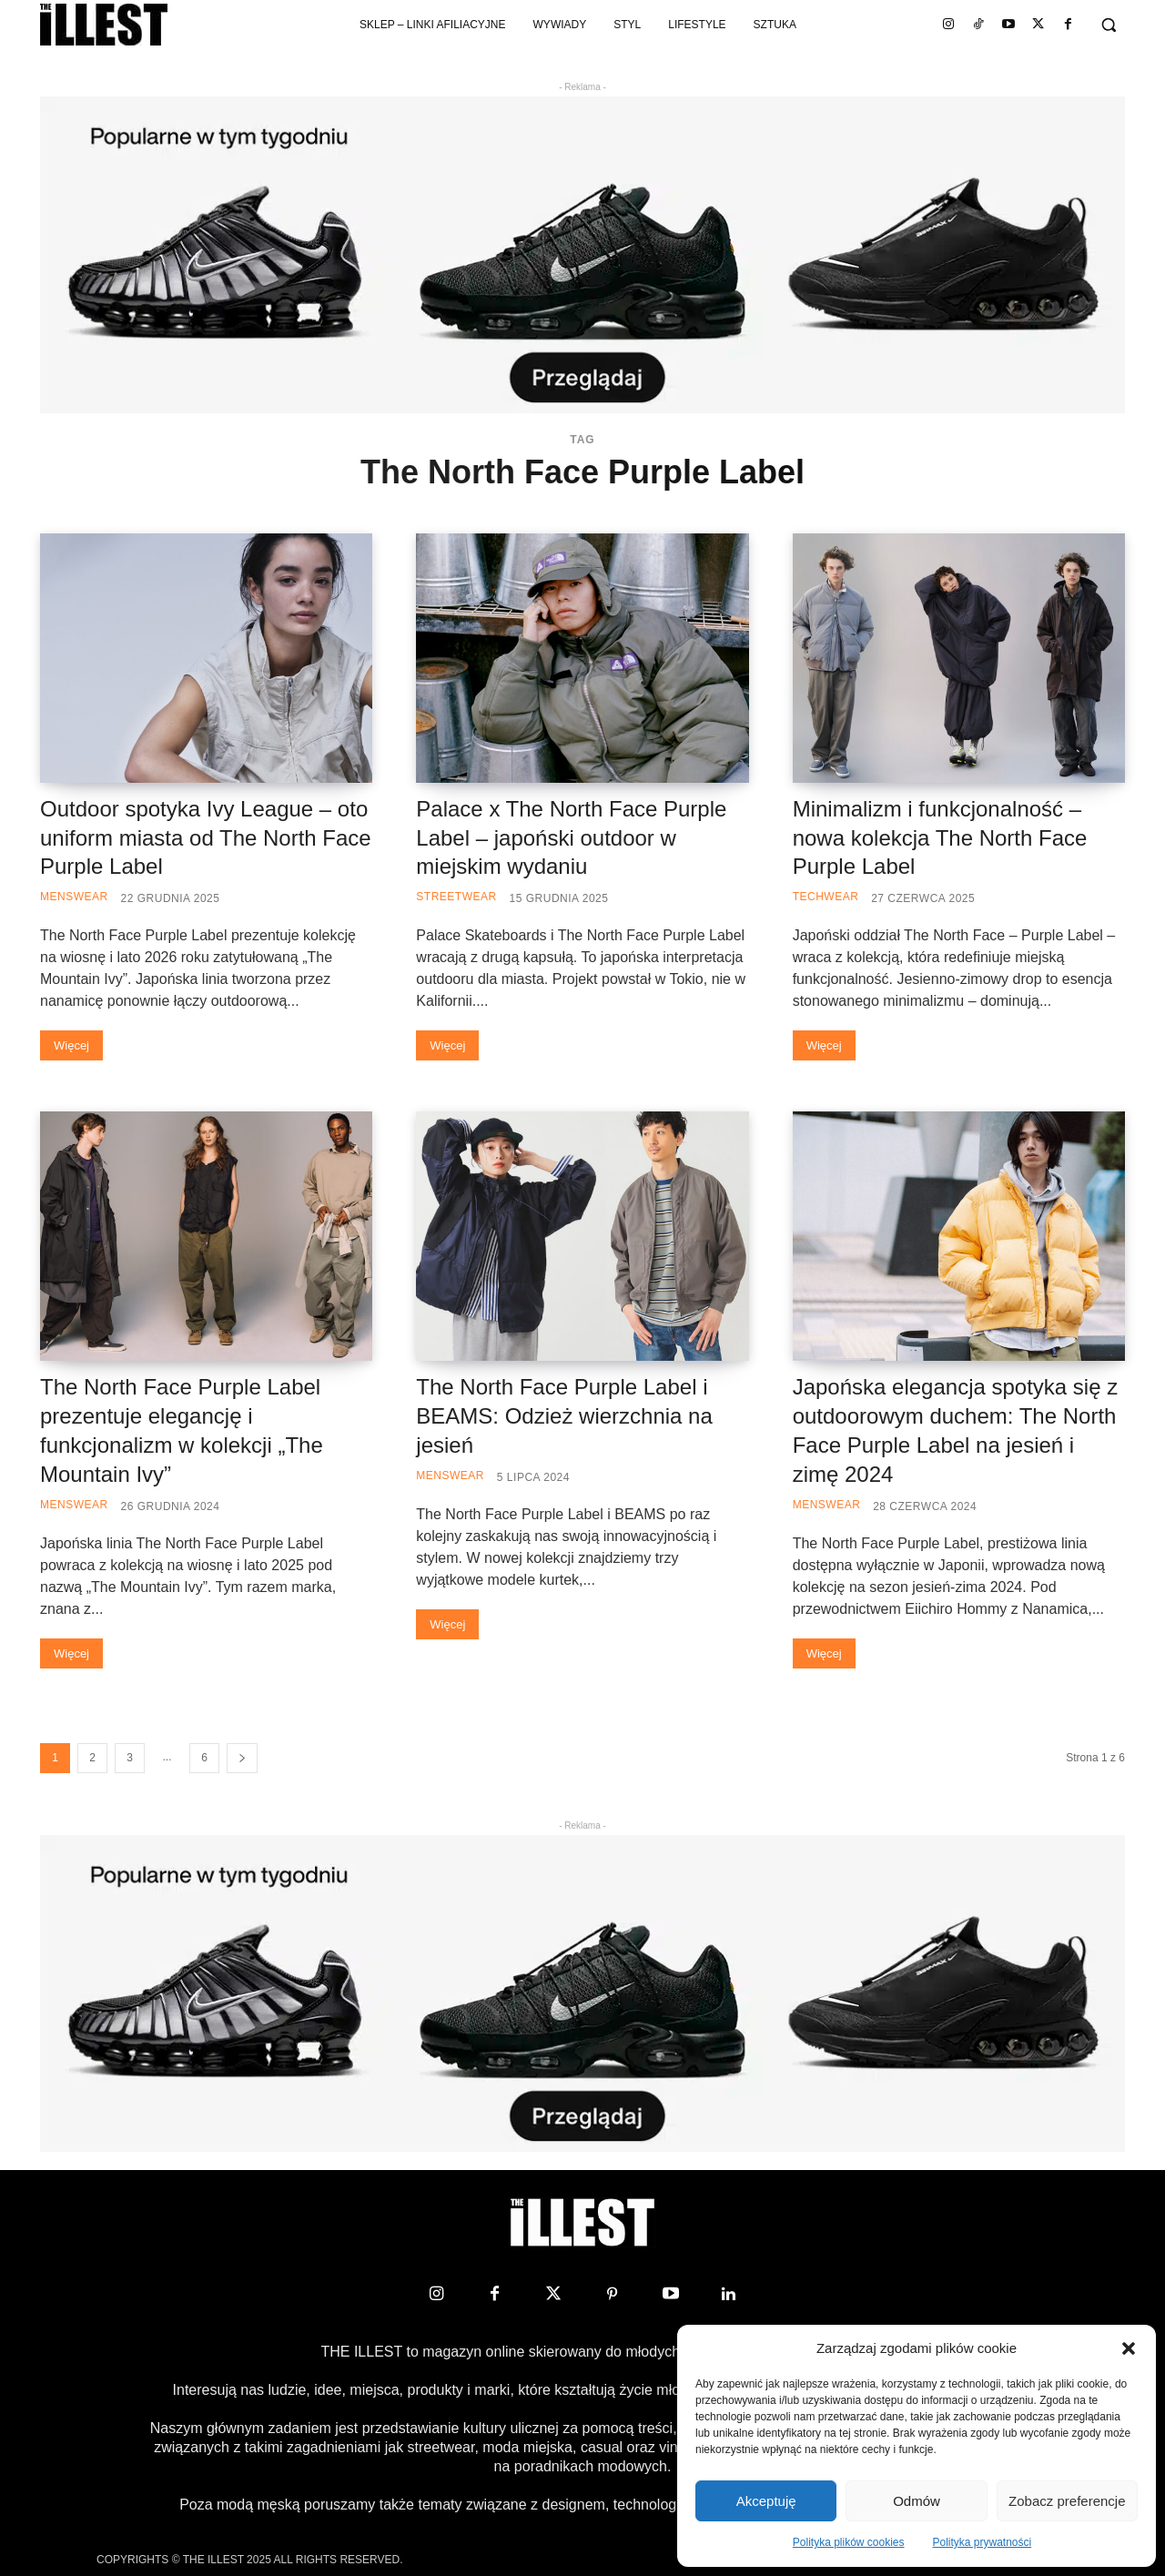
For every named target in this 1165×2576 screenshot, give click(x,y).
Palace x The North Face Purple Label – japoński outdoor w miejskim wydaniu (571, 837)
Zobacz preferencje (1066, 2501)
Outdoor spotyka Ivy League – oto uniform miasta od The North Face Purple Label (205, 837)
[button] (1128, 2348)
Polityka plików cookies (849, 2542)
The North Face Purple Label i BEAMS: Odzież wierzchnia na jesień (564, 1415)
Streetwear (456, 896)
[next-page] (242, 1758)
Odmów (916, 2501)
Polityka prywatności (982, 2542)
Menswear (74, 896)
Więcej (71, 1045)
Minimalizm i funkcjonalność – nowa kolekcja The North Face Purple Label (940, 837)
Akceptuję (766, 2501)
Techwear (826, 896)
